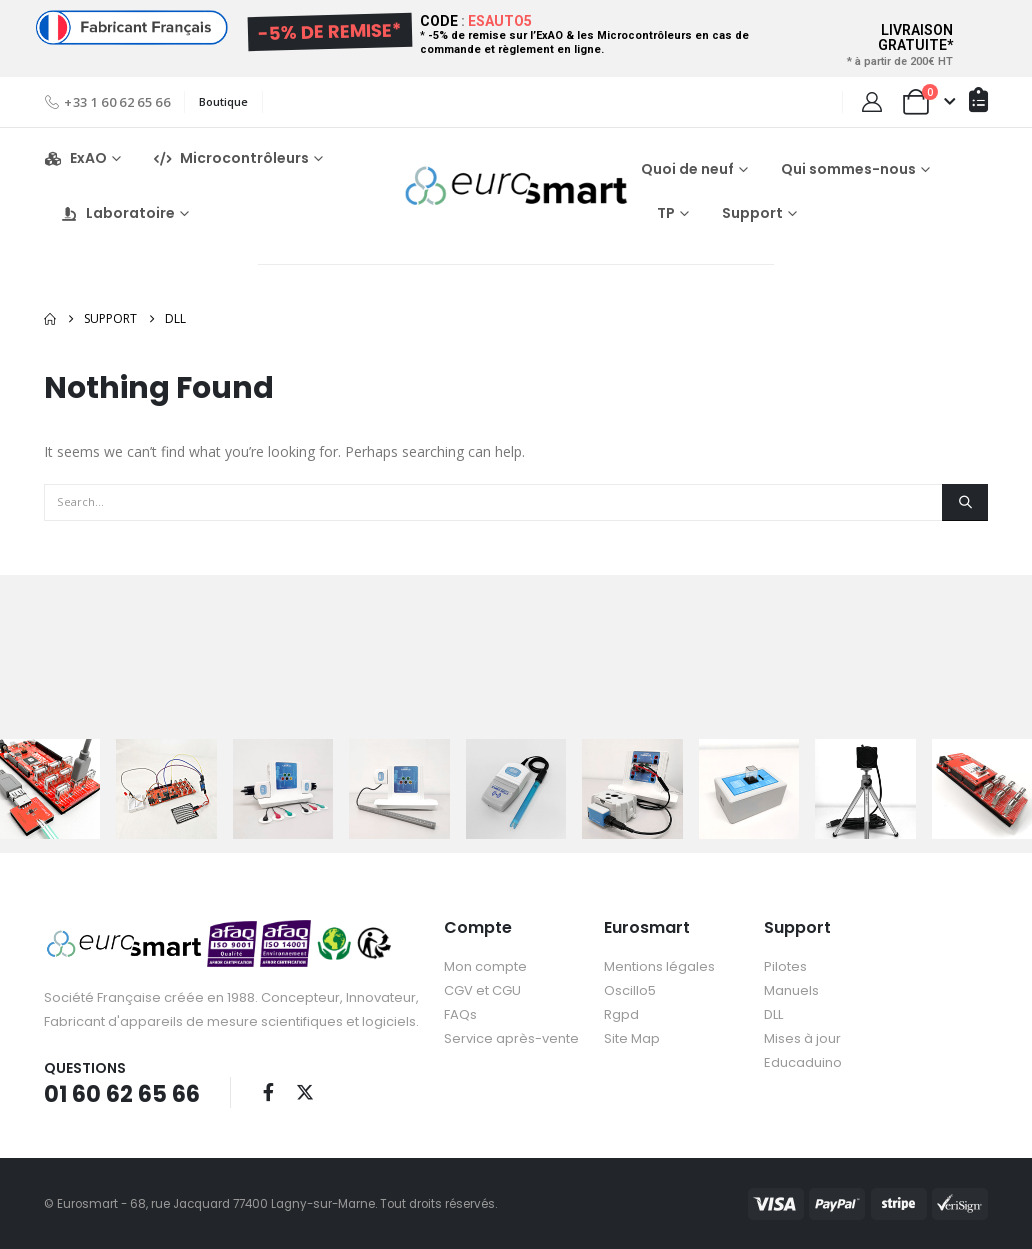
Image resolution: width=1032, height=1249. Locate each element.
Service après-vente (511, 1038)
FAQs (460, 1014)
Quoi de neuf (687, 169)
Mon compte (485, 966)
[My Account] (872, 102)
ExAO (75, 158)
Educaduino (803, 1062)
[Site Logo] (516, 185)
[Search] (965, 502)
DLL (773, 1014)
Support (752, 213)
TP (666, 213)
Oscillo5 (630, 990)
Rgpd (621, 1014)
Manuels (791, 990)
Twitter (305, 1092)
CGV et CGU (482, 990)
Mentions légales (659, 966)
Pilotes (785, 966)
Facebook (268, 1092)
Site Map (632, 1038)
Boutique (223, 101)
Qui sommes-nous (848, 169)
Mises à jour (802, 1038)
